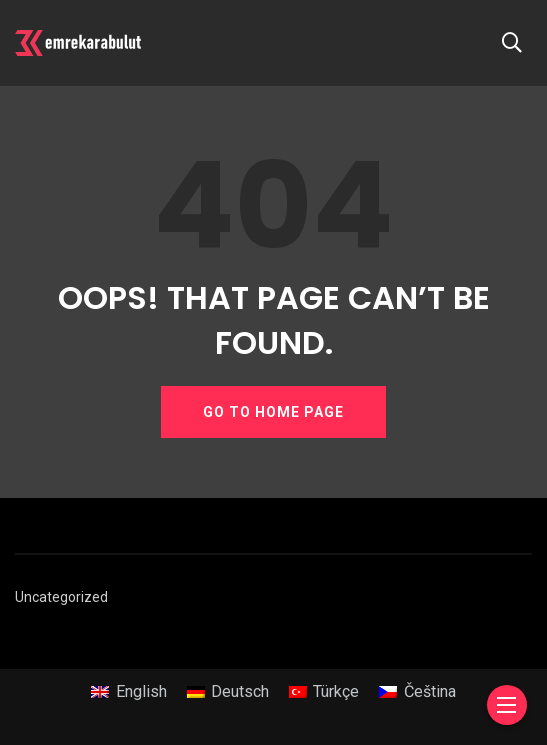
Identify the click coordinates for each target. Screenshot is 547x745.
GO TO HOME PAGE (273, 412)
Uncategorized (61, 597)
